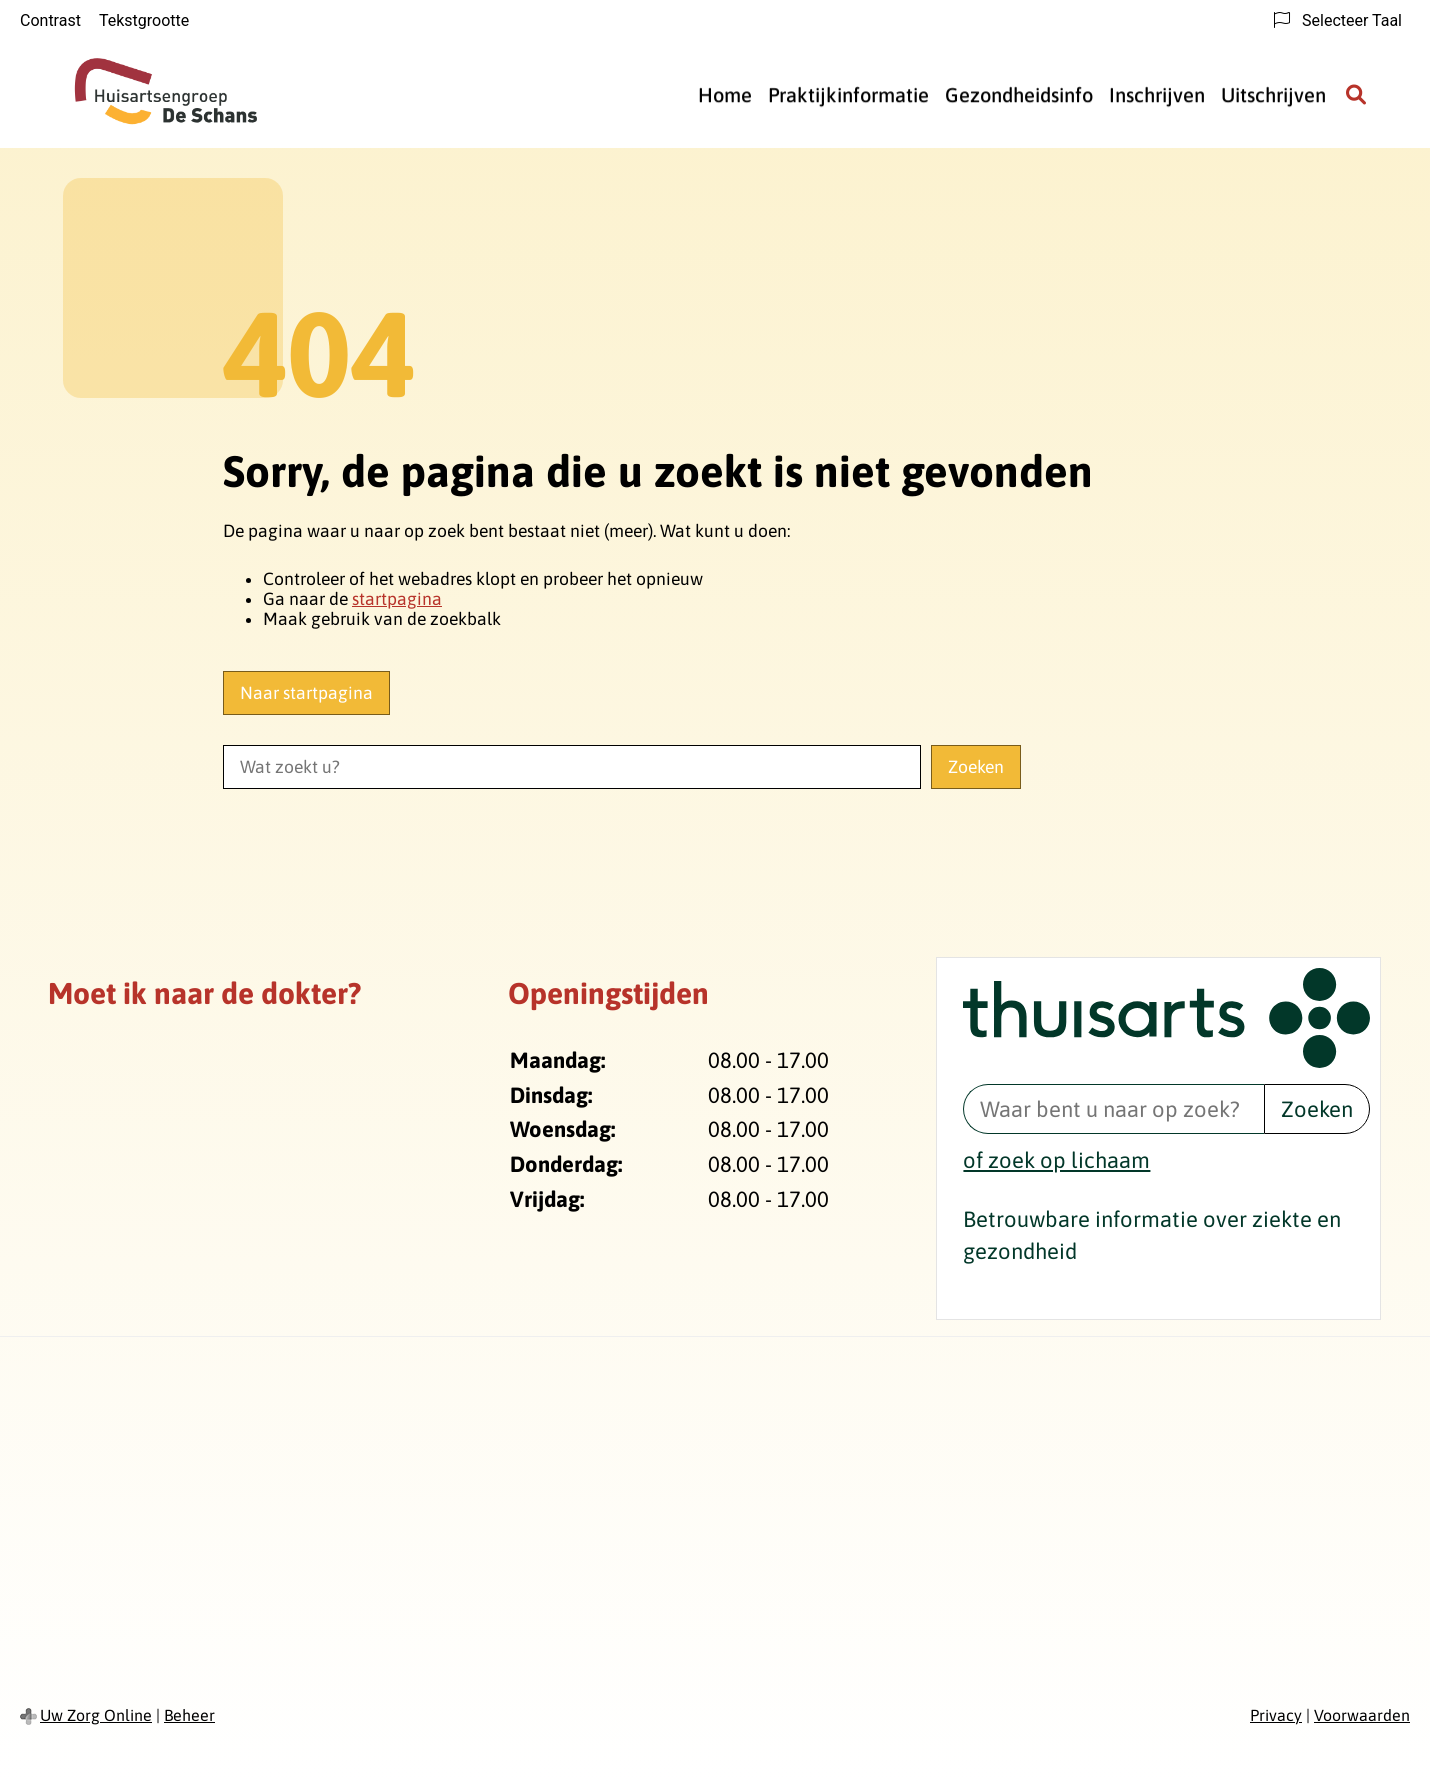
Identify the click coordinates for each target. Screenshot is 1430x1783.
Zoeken (1317, 1109)
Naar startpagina (306, 693)
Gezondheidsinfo (1019, 94)
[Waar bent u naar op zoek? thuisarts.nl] (1113, 1109)
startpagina (397, 599)
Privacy (1276, 1715)
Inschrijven (1157, 94)
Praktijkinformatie (848, 94)
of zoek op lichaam (1056, 1160)
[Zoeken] (1356, 95)
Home (725, 94)
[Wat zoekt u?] (572, 767)
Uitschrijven (1273, 94)
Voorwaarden (1362, 1715)
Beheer (189, 1715)
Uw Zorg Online (96, 1715)
